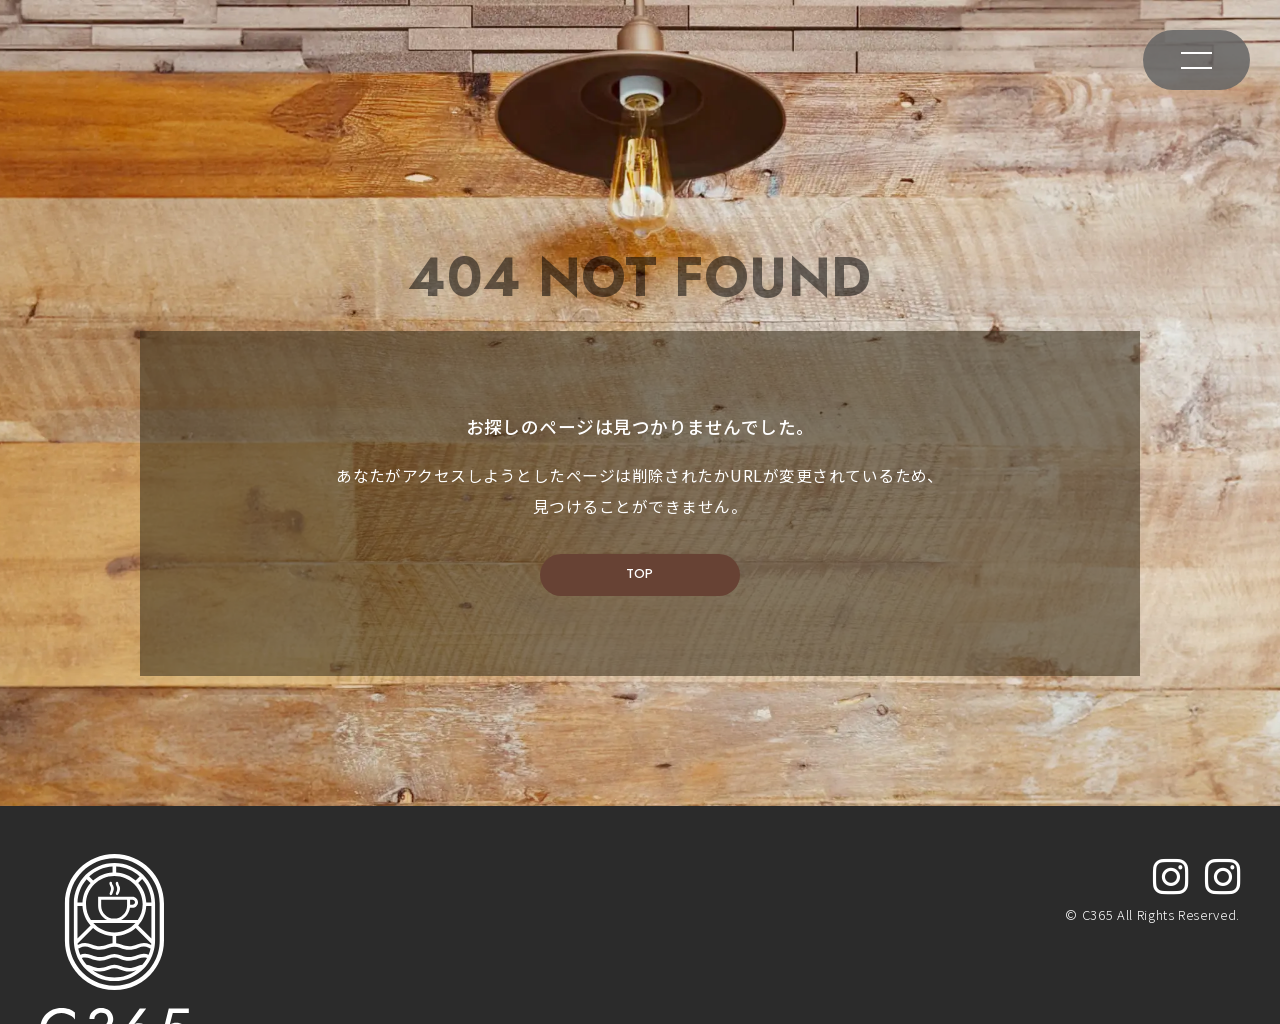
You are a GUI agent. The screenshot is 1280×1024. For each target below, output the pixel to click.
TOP (639, 621)
